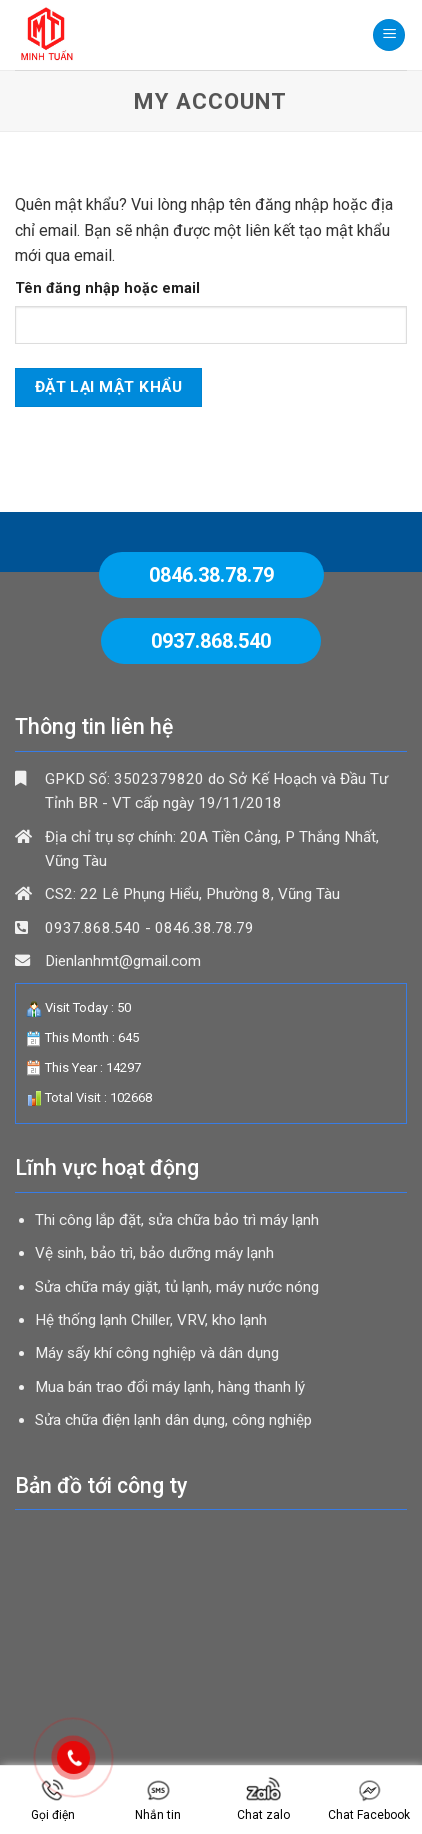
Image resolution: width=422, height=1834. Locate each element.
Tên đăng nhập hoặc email (107, 288)
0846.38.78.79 (211, 575)
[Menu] (389, 35)
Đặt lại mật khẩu (108, 387)
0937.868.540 (211, 641)
